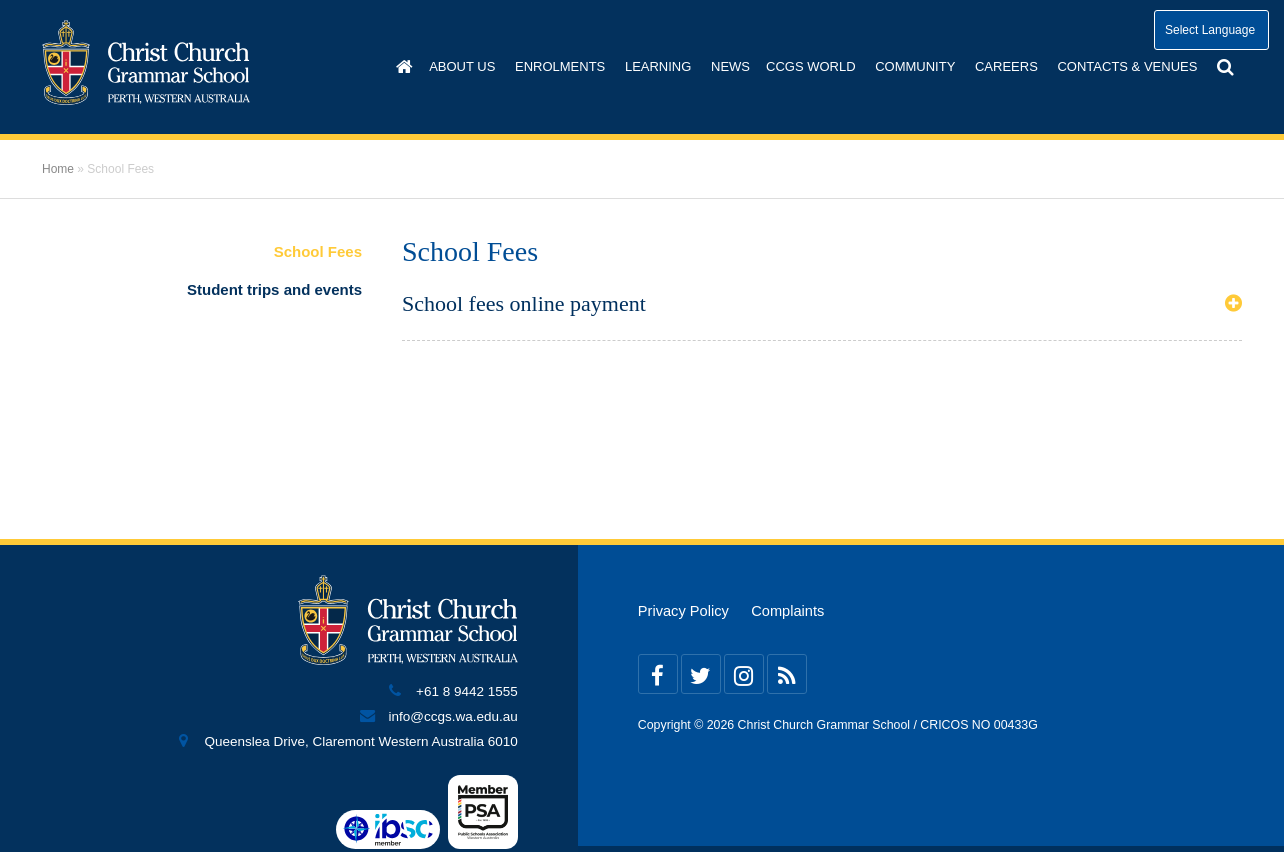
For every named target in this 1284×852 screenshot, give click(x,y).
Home (58, 169)
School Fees (318, 251)
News (730, 66)
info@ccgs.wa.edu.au (453, 716)
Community (915, 66)
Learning (658, 66)
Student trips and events (274, 289)
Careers (1006, 66)
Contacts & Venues (1127, 66)
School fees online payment (524, 303)
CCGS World (811, 66)
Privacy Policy (683, 611)
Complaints (787, 611)
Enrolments (560, 66)
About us (462, 66)
